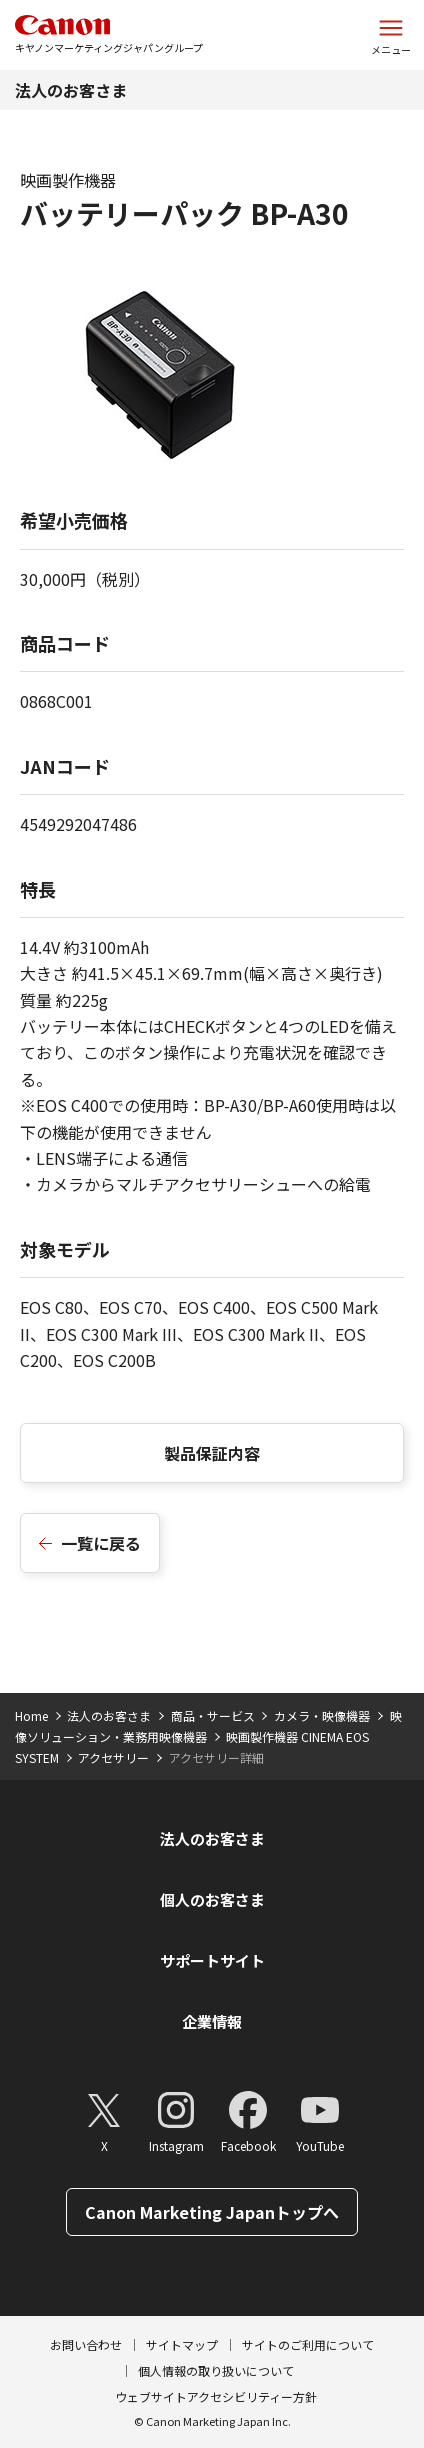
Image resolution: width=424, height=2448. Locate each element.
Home (31, 1715)
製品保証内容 (212, 1453)
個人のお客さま (212, 1899)
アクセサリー (113, 1757)
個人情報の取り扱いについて (216, 2370)
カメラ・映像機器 (322, 1715)
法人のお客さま (71, 90)
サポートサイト (212, 1960)
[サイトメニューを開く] (391, 35)
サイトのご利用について (308, 2344)
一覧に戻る (101, 1543)
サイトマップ (182, 2344)
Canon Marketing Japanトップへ (212, 2212)
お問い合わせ (86, 2344)
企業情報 (212, 2021)
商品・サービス (213, 1715)
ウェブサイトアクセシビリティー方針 (216, 2396)
